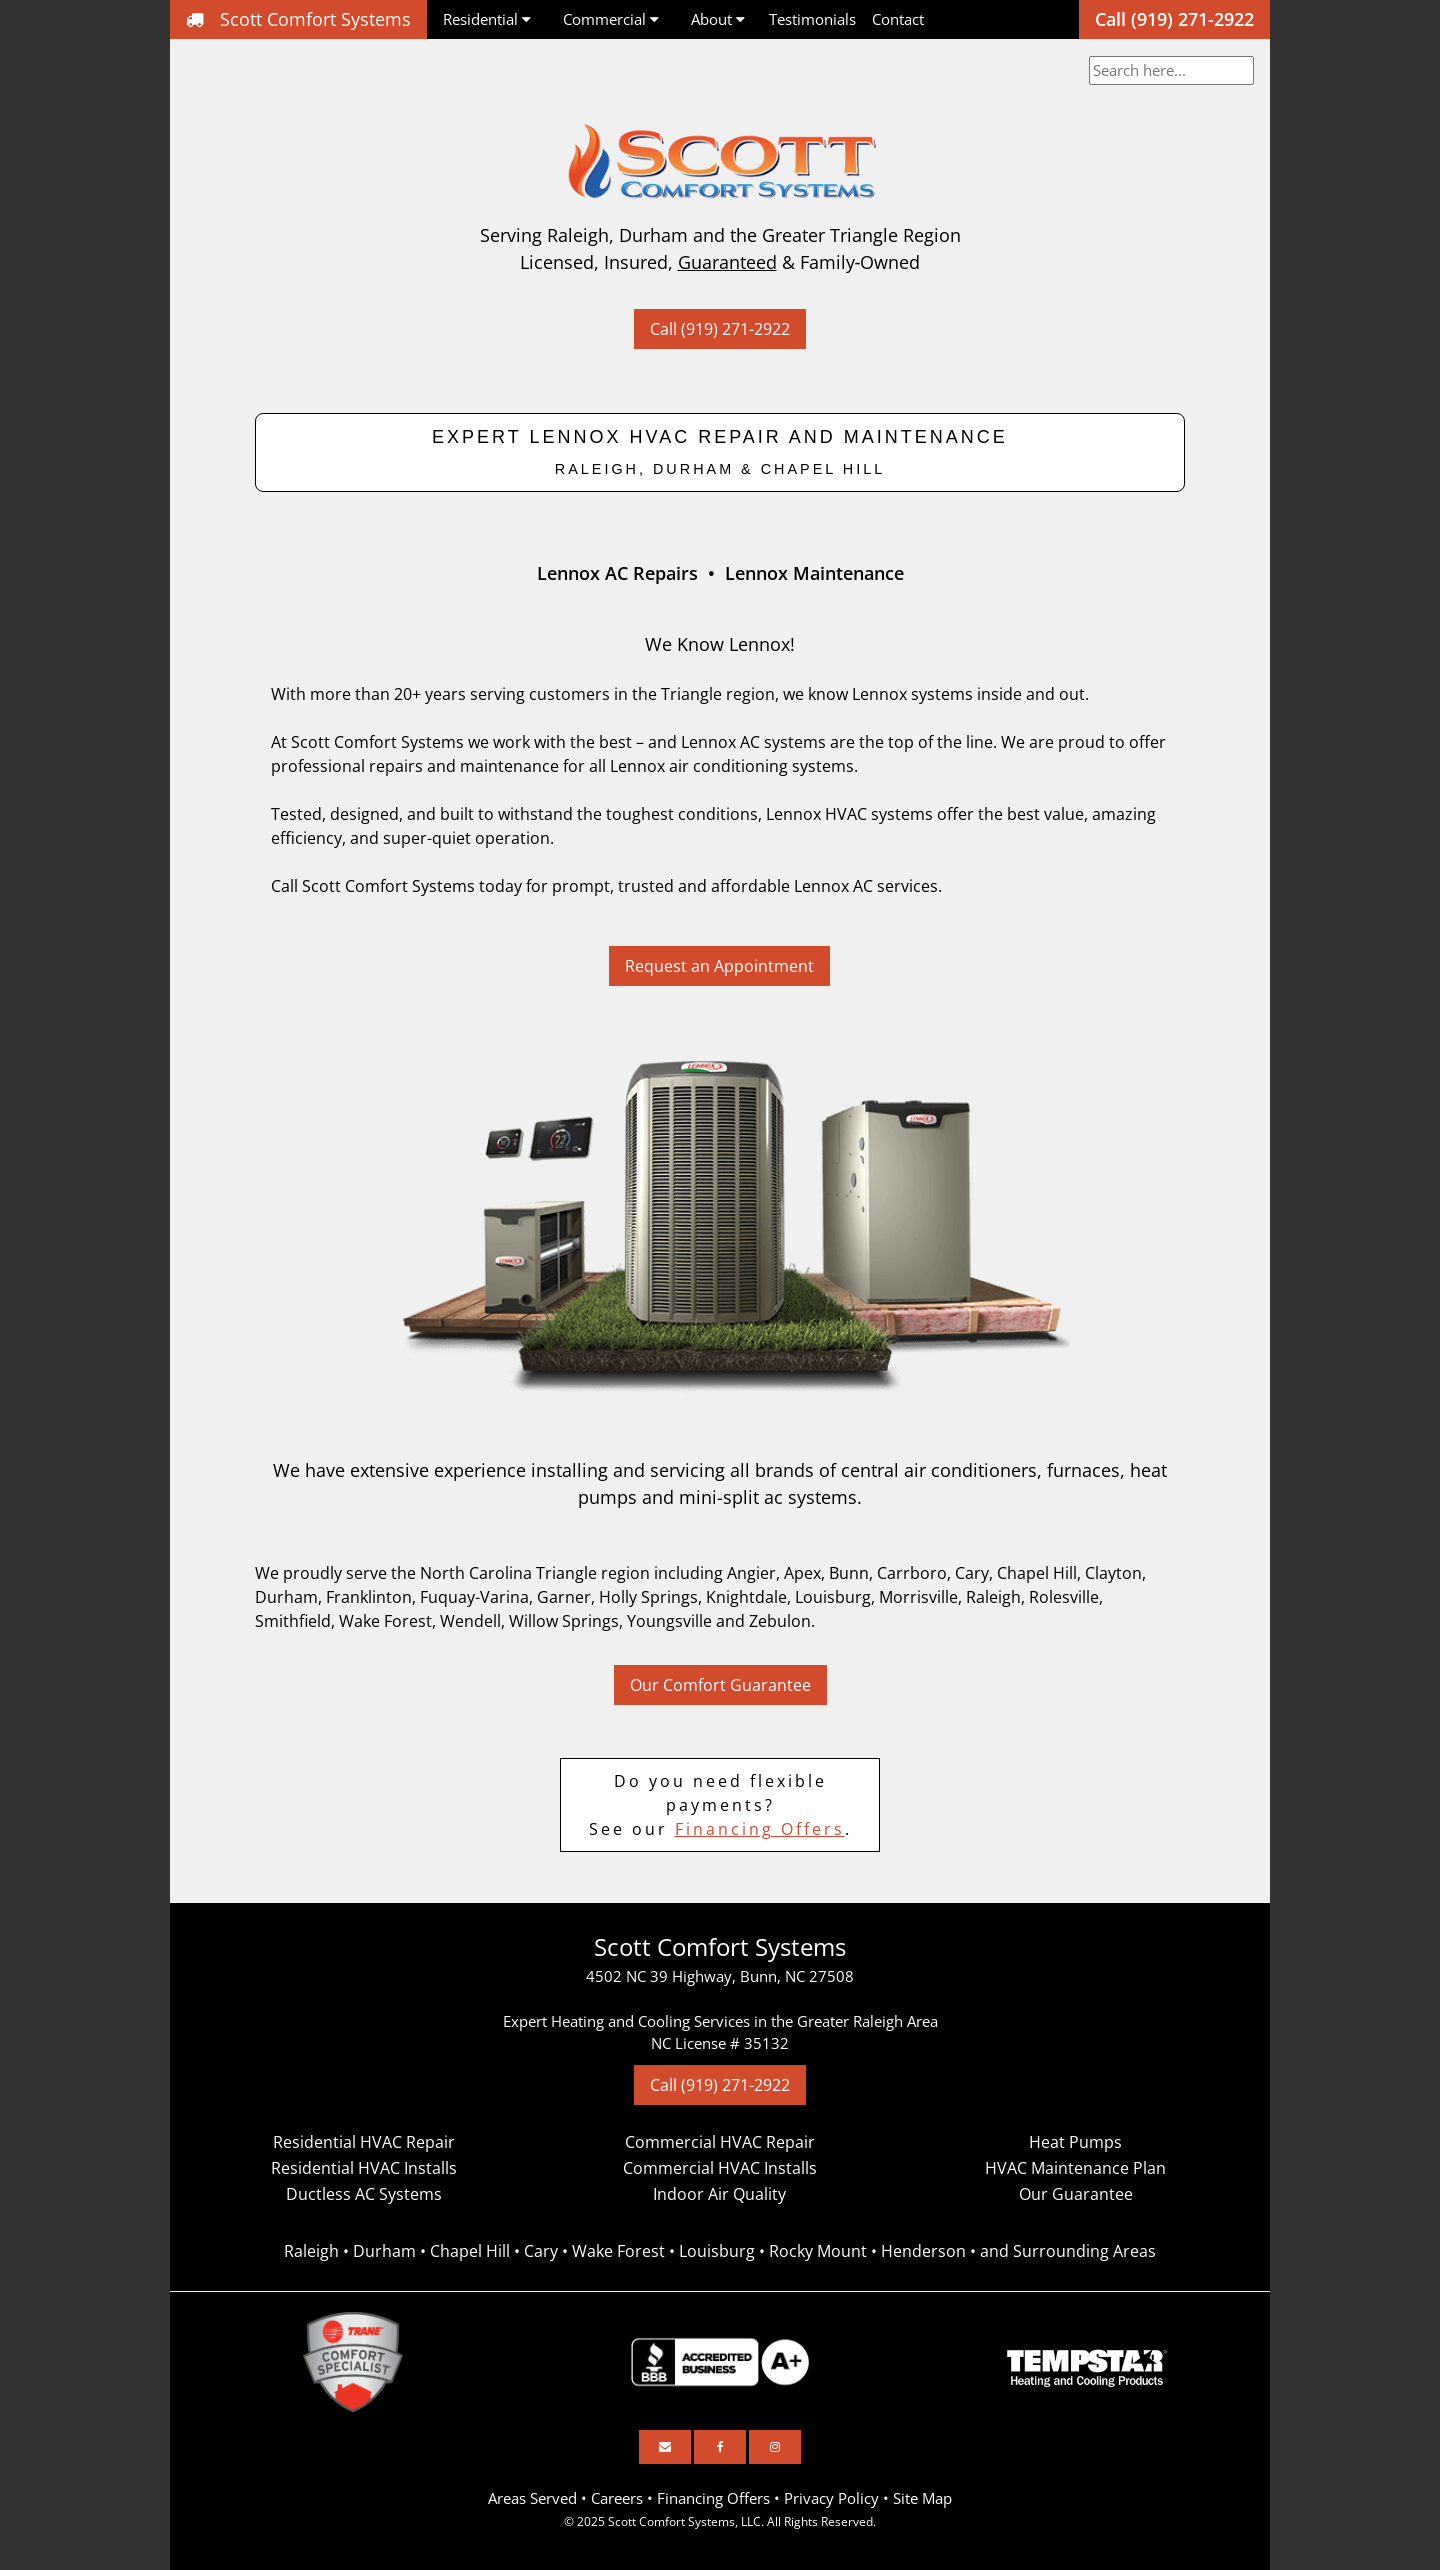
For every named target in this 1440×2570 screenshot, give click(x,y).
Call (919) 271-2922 (1174, 19)
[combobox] (1171, 70)
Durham (286, 1597)
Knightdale (746, 1597)
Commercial (611, 19)
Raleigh (993, 1597)
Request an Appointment (719, 966)
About (718, 19)
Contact (898, 19)
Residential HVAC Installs (364, 2168)
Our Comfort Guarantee (720, 1685)
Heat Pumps (1075, 2142)
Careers (617, 2498)
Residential (487, 19)
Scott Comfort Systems (298, 19)
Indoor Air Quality (719, 2194)
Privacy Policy (831, 2498)
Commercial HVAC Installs (720, 2168)
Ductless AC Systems (364, 2194)
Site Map (922, 2498)
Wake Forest (385, 1621)
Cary (972, 1573)
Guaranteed (727, 262)
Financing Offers (760, 1829)
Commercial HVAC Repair (720, 2142)
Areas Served (532, 2498)
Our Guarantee (1076, 2194)
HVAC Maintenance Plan (1075, 2168)
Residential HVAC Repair (364, 2142)
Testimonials (812, 19)
